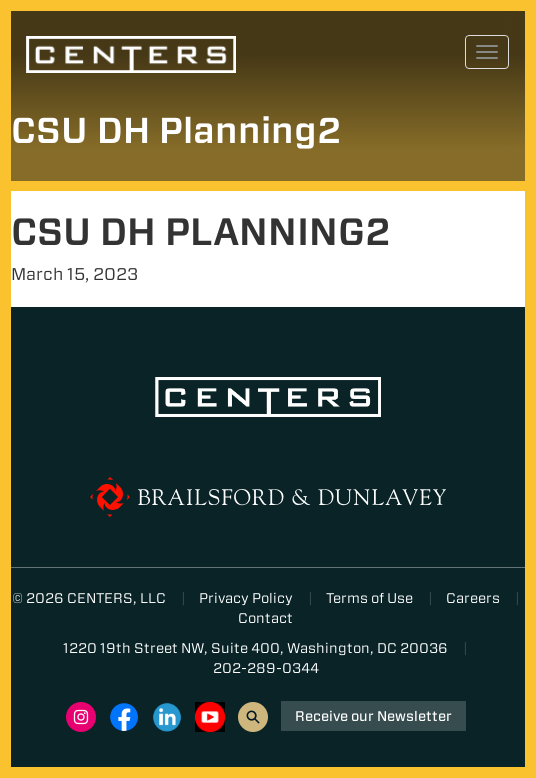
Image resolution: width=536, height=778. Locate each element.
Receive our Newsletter (373, 716)
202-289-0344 (266, 668)
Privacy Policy (246, 598)
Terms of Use (369, 598)
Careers (473, 598)
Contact (265, 618)
